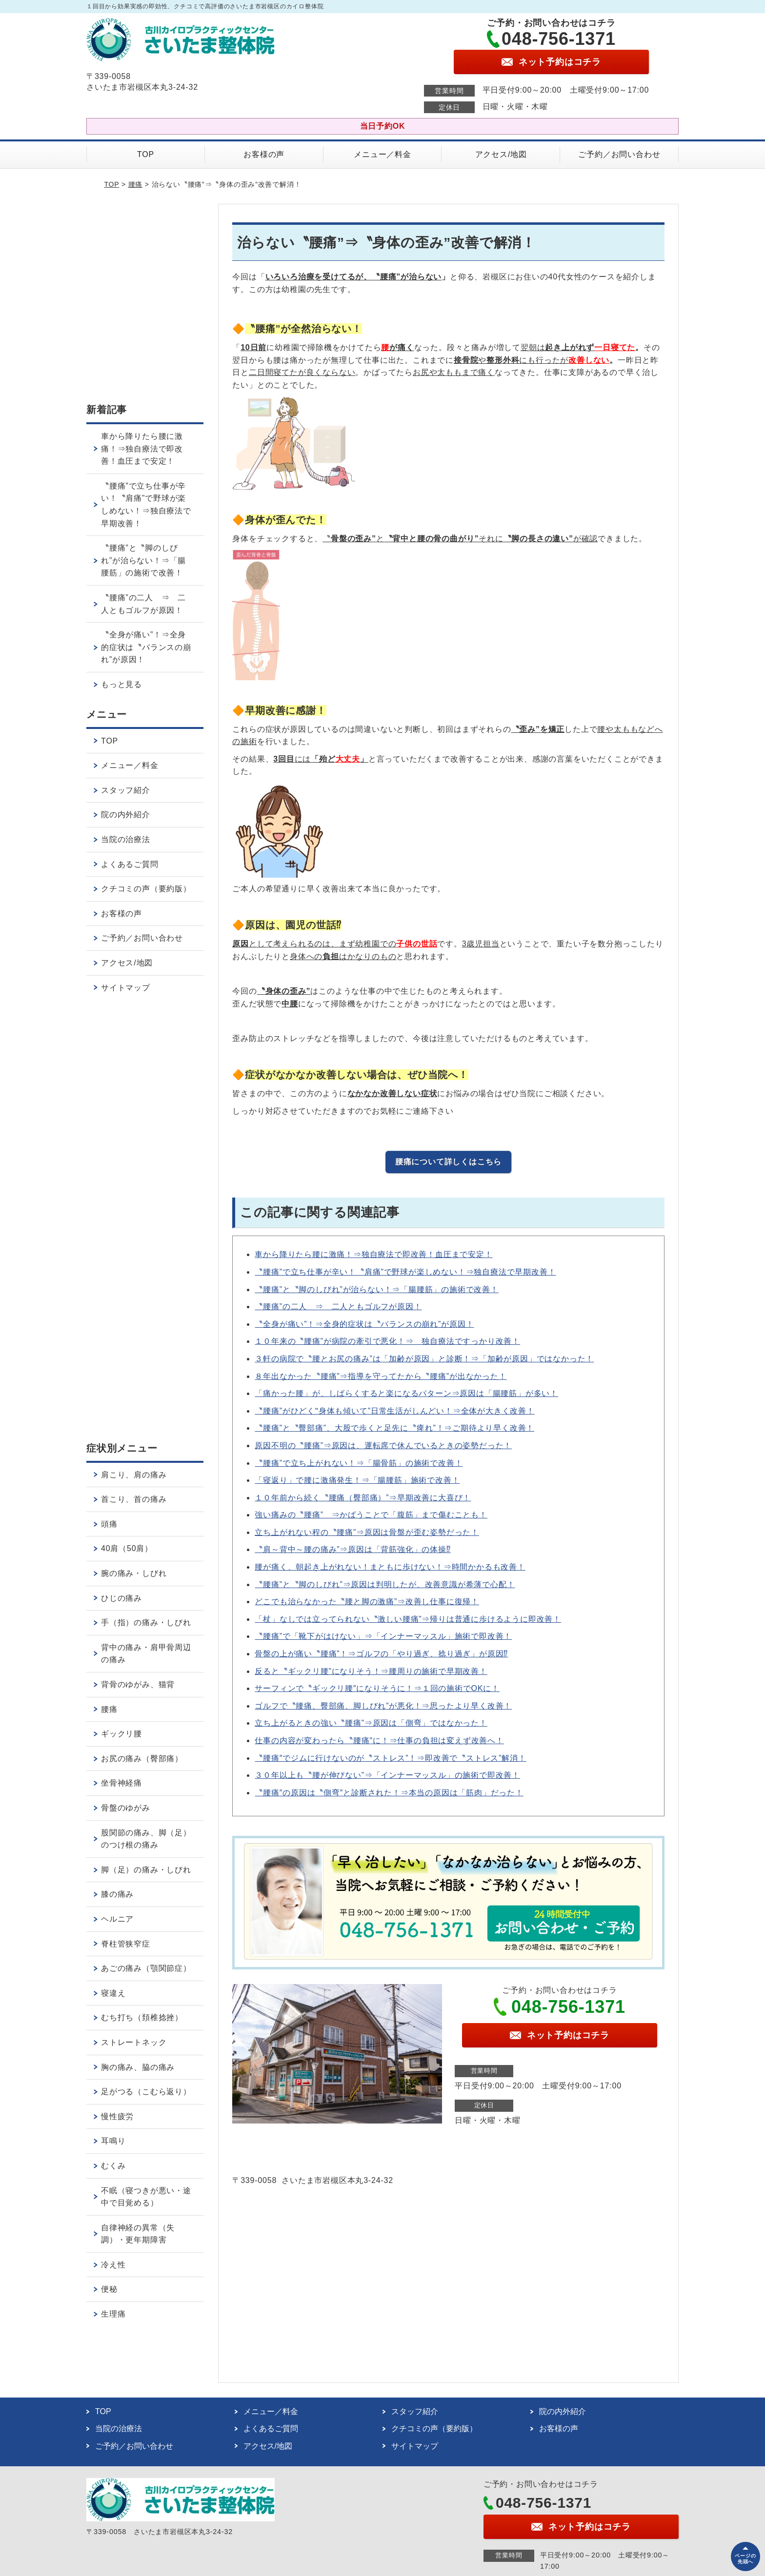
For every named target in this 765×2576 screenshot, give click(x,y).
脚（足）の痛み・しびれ (146, 1870)
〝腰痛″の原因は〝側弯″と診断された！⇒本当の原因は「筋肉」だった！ (389, 1793)
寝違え (113, 1993)
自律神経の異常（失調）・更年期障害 (138, 2233)
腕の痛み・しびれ (133, 1573)
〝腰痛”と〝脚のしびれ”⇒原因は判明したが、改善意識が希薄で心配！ (385, 1584)
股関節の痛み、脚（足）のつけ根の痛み (146, 1839)
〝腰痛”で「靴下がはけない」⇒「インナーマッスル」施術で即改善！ (383, 1636)
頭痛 (109, 1524)
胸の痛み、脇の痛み (138, 2067)
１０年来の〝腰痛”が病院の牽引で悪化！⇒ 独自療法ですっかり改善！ (387, 1341)
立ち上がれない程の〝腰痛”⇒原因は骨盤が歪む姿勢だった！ (367, 1532)
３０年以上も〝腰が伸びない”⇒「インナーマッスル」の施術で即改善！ (387, 1775)
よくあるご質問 (130, 864)
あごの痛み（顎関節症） (146, 1968)
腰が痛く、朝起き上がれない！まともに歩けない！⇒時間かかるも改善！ (390, 1567)
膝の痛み (117, 1894)
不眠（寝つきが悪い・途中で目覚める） (146, 2196)
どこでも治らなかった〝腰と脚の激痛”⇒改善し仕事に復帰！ (367, 1601)
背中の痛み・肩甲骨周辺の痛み (146, 1653)
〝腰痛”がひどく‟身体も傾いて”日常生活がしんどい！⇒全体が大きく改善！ (394, 1411)
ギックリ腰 (121, 1734)
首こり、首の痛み (133, 1499)
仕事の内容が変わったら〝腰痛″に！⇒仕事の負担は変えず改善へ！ (379, 1740)
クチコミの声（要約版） (146, 889)
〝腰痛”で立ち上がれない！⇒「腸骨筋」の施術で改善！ (359, 1463)
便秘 (109, 2289)
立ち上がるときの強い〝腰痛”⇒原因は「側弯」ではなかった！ (371, 1723)
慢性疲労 (117, 2116)
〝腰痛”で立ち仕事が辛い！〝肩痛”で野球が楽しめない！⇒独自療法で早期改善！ (405, 1272)
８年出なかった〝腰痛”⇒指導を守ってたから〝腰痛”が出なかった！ (380, 1376)
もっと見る (121, 684)
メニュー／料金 (382, 154)
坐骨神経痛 (121, 1783)
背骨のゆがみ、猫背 (138, 1684)
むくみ (113, 2166)
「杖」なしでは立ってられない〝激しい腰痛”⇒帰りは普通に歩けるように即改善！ (408, 1619)
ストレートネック (133, 2042)
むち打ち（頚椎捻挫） (142, 2017)
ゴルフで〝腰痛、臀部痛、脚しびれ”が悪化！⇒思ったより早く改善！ (383, 1706)
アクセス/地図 (501, 154)
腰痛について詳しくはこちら (448, 1162)
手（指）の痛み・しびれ (146, 1622)
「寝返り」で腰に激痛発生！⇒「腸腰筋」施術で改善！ (357, 1480)
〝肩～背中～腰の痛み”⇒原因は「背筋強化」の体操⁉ (352, 1549)
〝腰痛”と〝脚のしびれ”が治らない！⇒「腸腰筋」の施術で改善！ (376, 1289)
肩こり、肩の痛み (133, 1475)
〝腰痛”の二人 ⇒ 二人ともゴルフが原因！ (338, 1306)
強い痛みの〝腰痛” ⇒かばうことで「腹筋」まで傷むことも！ (371, 1515)
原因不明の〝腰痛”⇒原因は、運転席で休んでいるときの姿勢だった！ (383, 1445)
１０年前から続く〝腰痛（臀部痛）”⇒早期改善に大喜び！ (363, 1498)
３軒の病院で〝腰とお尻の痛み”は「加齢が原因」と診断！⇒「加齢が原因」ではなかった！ (424, 1359)
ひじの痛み (121, 1598)
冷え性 (113, 2265)
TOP (145, 154)
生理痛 (113, 2314)
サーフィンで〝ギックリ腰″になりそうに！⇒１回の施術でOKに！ (377, 1688)
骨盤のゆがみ (125, 1808)
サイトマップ (125, 987)
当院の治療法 (125, 839)
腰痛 (135, 184)
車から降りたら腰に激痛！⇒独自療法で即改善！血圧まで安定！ (373, 1254)
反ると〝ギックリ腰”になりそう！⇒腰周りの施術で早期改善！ (371, 1671)
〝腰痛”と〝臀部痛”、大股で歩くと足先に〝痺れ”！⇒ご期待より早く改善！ (394, 1428)
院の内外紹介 (125, 814)
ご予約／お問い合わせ (619, 154)
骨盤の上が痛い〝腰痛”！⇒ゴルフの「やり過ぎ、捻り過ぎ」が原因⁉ (381, 1654)
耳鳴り (113, 2141)
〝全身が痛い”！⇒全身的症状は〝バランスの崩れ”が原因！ (364, 1324)
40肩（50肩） (127, 1548)
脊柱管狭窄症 (125, 1944)
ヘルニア (117, 1919)
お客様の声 (263, 154)
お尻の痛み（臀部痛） (142, 1758)
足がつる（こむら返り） (146, 2091)
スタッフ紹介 (125, 790)
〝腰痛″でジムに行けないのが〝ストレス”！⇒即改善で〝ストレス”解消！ (390, 1758)
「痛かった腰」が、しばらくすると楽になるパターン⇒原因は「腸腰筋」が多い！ (406, 1393)
